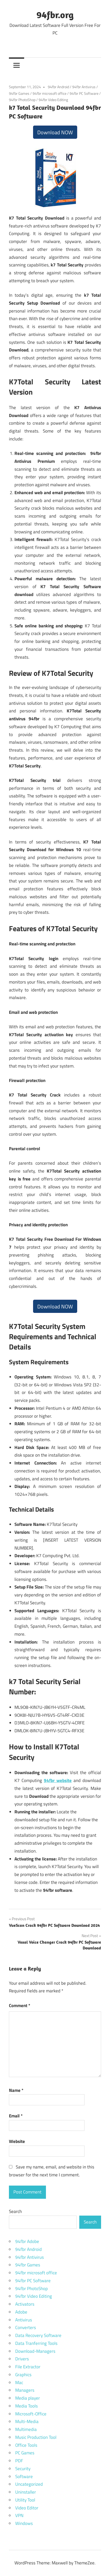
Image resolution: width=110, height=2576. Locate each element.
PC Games (24, 2452)
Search (15, 2211)
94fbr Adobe (27, 2241)
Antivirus (23, 2319)
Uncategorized (29, 2484)
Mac (19, 2382)
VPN (19, 2515)
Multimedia (26, 2429)
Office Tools (26, 2445)
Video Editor (26, 2507)
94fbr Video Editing (53, 99)
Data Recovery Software (38, 2335)
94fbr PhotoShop (22, 99)
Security (22, 2468)
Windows (24, 2523)
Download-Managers (35, 2351)
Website (17, 2141)
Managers (24, 2390)
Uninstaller (25, 2492)
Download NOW (55, 132)
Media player (27, 2398)
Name (16, 2090)
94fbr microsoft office (49, 93)
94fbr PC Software (84, 93)
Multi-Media (27, 2421)
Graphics (23, 2374)
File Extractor (27, 2366)
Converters (25, 2327)
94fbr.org (55, 15)
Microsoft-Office (30, 2413)
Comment (19, 2005)
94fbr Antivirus (84, 87)
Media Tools (26, 2406)
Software (24, 2476)
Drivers (22, 2358)
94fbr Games (19, 93)
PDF (19, 2460)
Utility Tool (25, 2499)
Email (16, 2115)
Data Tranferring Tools (36, 2343)
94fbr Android (58, 87)
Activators (24, 2304)
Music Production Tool (35, 2437)
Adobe (21, 2312)
